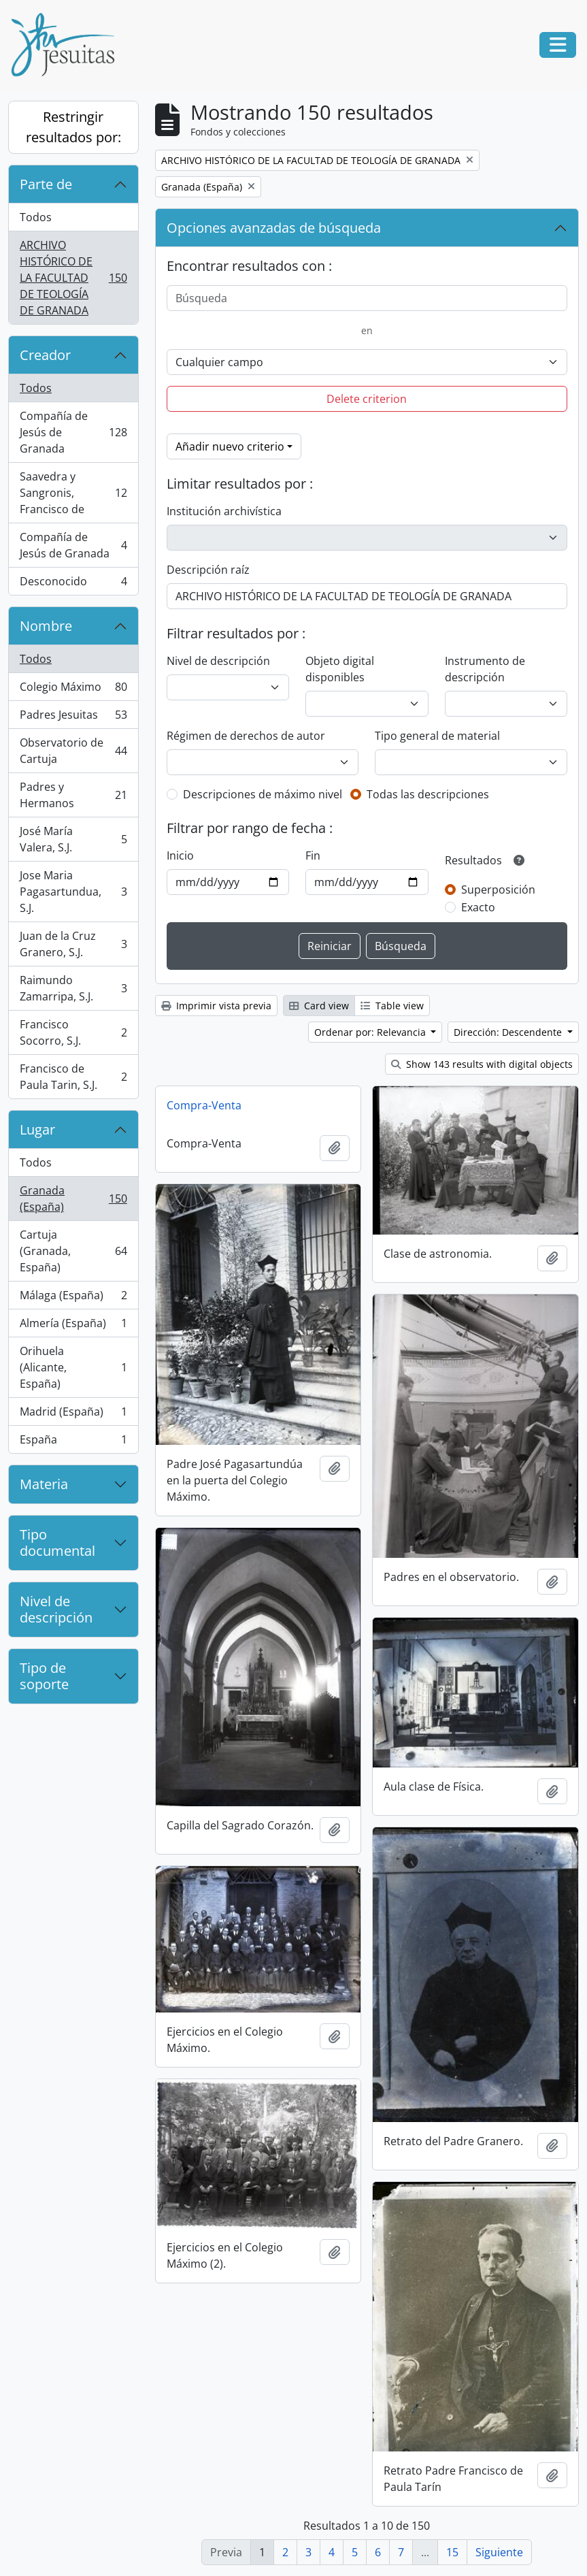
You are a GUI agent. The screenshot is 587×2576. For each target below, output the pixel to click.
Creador (45, 355)
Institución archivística (224, 511)
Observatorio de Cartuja (73, 750)
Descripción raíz (208, 569)
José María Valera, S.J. (73, 839)
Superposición (498, 889)
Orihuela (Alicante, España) (73, 1367)
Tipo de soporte (44, 1676)
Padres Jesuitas (73, 717)
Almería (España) (73, 1326)
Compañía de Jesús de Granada (73, 432)
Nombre (46, 626)
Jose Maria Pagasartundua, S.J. (73, 891)
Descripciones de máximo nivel (262, 794)
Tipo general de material (437, 735)
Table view (392, 1005)
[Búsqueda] (367, 298)
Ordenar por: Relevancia (371, 1032)
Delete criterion (366, 398)
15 (452, 2552)
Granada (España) (73, 1198)
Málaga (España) (73, 1298)
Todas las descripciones (428, 794)
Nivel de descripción (56, 1609)
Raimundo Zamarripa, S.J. (73, 988)
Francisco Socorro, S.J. (73, 1032)
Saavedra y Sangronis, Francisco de (73, 493)
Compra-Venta (204, 1105)
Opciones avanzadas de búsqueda (274, 227)
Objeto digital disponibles (339, 669)
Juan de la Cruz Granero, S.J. (73, 944)
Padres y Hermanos (73, 795)
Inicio (180, 855)
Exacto (478, 907)
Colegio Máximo (73, 690)
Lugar (37, 1129)
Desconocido (73, 584)
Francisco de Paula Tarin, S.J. (73, 1076)
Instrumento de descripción (485, 669)
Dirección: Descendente (509, 1032)
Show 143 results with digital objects (482, 1064)
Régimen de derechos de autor (246, 735)
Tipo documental (57, 1542)
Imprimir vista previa (216, 1005)
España (73, 1442)
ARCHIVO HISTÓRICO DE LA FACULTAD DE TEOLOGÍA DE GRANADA (73, 278)
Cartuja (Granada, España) (73, 1251)
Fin (312, 855)
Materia (44, 1484)
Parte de (46, 184)
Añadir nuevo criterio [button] (229, 446)
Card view (319, 1005)
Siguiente (499, 2552)
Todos (36, 217)
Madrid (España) (73, 1414)
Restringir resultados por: (73, 127)
